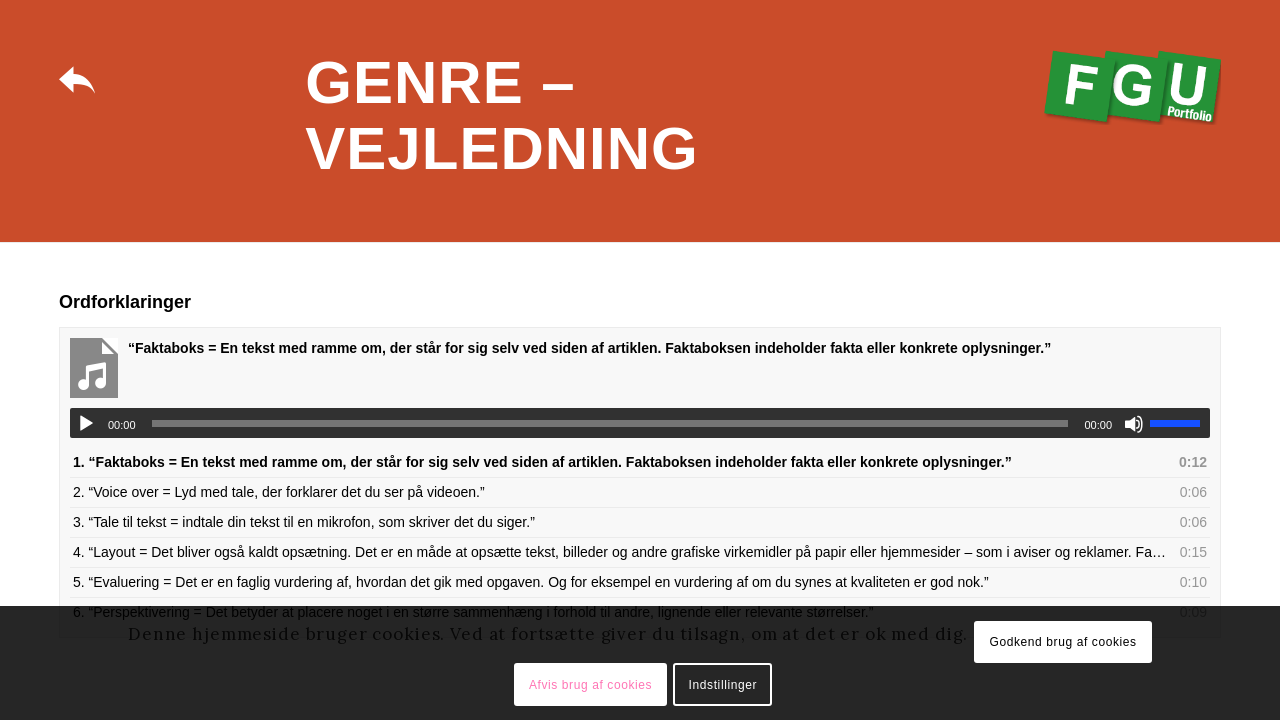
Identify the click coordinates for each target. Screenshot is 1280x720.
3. (304, 522)
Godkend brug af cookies (1062, 642)
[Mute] (1134, 424)
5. (531, 582)
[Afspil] (86, 424)
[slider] (610, 423)
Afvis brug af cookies (590, 685)
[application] (640, 423)
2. (279, 492)
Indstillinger (723, 685)
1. (542, 462)
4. (620, 552)
